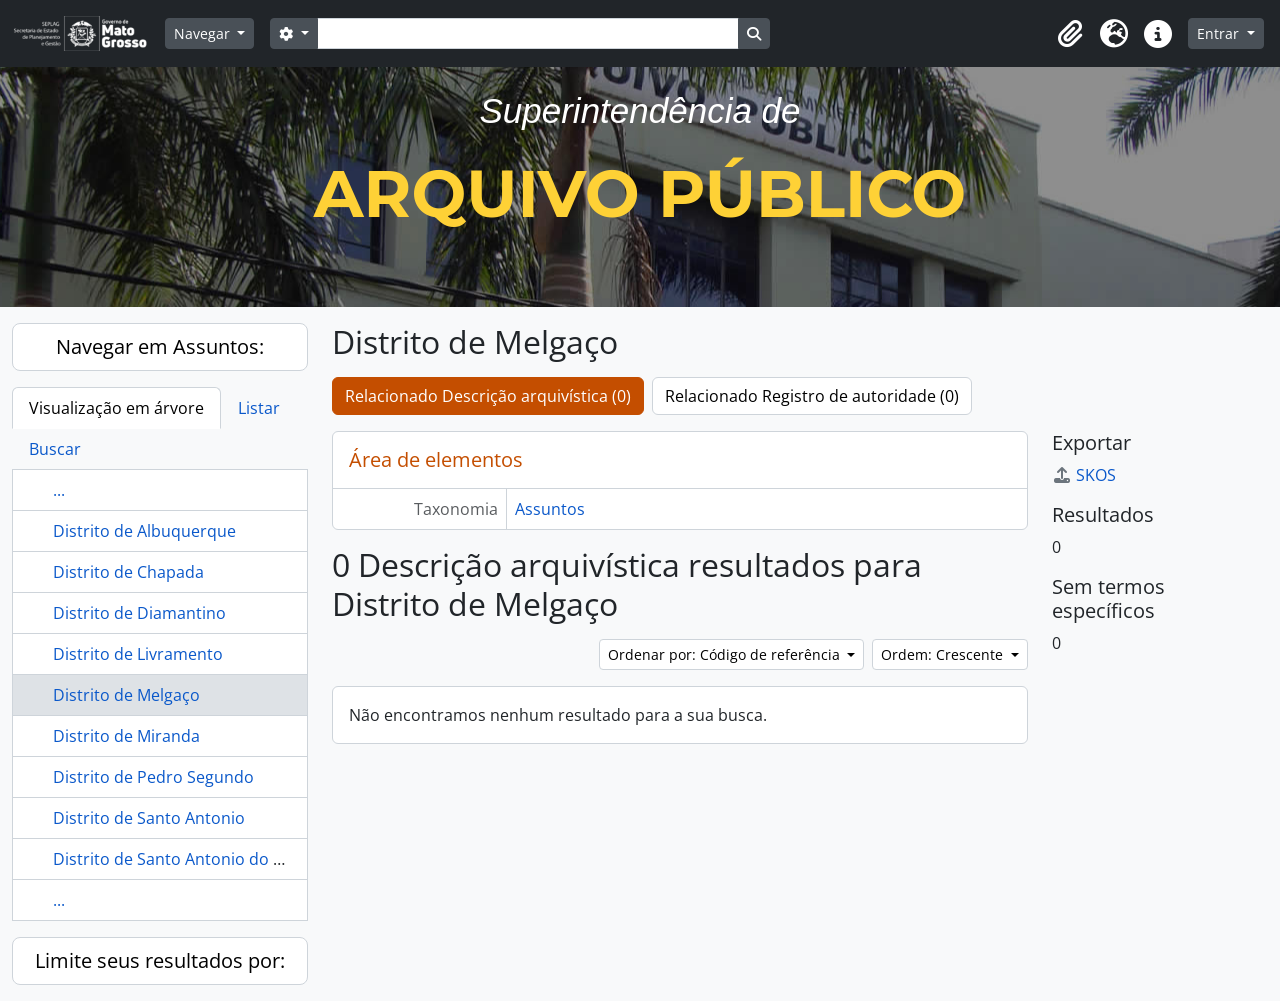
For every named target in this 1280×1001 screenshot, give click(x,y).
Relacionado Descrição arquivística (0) (488, 396)
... (59, 490)
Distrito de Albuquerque (144, 531)
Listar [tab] (259, 408)
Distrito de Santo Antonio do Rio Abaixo (202, 859)
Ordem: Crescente (944, 654)
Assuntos (550, 509)
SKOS (1084, 475)
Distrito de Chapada (128, 572)
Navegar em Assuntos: (160, 346)
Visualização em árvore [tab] (116, 408)
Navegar (204, 33)
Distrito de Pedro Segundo (153, 777)
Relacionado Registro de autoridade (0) (812, 396)
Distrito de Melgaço (126, 695)
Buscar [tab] (55, 449)
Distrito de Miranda (126, 736)
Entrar (1220, 33)
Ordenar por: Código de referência (726, 654)
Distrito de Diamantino (139, 613)
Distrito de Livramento (138, 654)
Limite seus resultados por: (160, 960)
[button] (1070, 34)
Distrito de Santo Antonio (149, 818)
